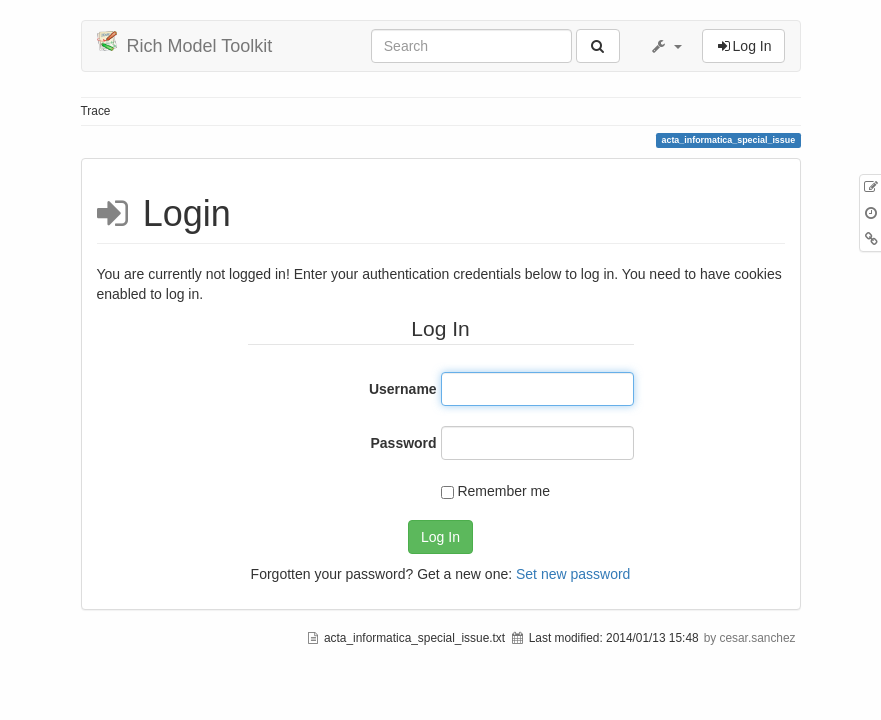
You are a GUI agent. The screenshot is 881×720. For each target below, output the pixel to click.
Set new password (573, 574)
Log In (440, 537)
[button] (666, 46)
